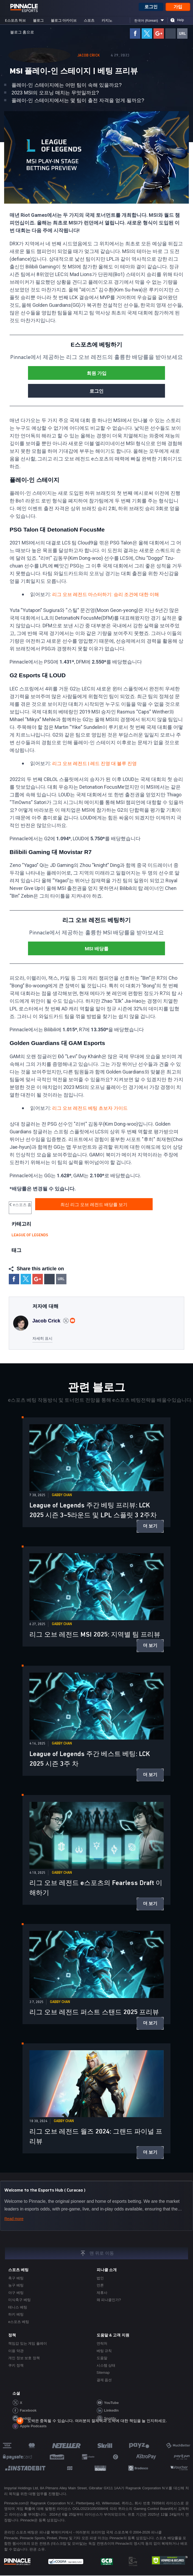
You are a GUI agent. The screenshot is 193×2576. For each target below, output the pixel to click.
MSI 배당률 (96, 949)
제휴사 (102, 2293)
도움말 (102, 2358)
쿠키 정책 (16, 2366)
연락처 (102, 2344)
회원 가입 (96, 374)
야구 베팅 (16, 2293)
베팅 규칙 (104, 2351)
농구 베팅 (16, 2286)
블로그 (38, 21)
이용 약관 (16, 2351)
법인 (100, 2279)
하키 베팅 (16, 2315)
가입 (178, 7)
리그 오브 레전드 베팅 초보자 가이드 (92, 1108)
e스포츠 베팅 (18, 2322)
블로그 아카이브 (64, 21)
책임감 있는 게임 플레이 (27, 2344)
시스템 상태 (106, 2366)
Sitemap (103, 2373)
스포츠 (89, 21)
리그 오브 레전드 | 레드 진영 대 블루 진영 (96, 764)
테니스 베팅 (17, 2308)
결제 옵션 (104, 2380)
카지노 (107, 21)
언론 (100, 2286)
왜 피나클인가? (109, 2300)
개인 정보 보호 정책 (24, 2358)
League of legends (30, 1236)
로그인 (151, 7)
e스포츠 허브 (15, 21)
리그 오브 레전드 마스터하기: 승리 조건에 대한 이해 (108, 595)
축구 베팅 (16, 2279)
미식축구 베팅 (19, 2300)
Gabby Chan (62, 1496)
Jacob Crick (89, 56)
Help (180, 21)
